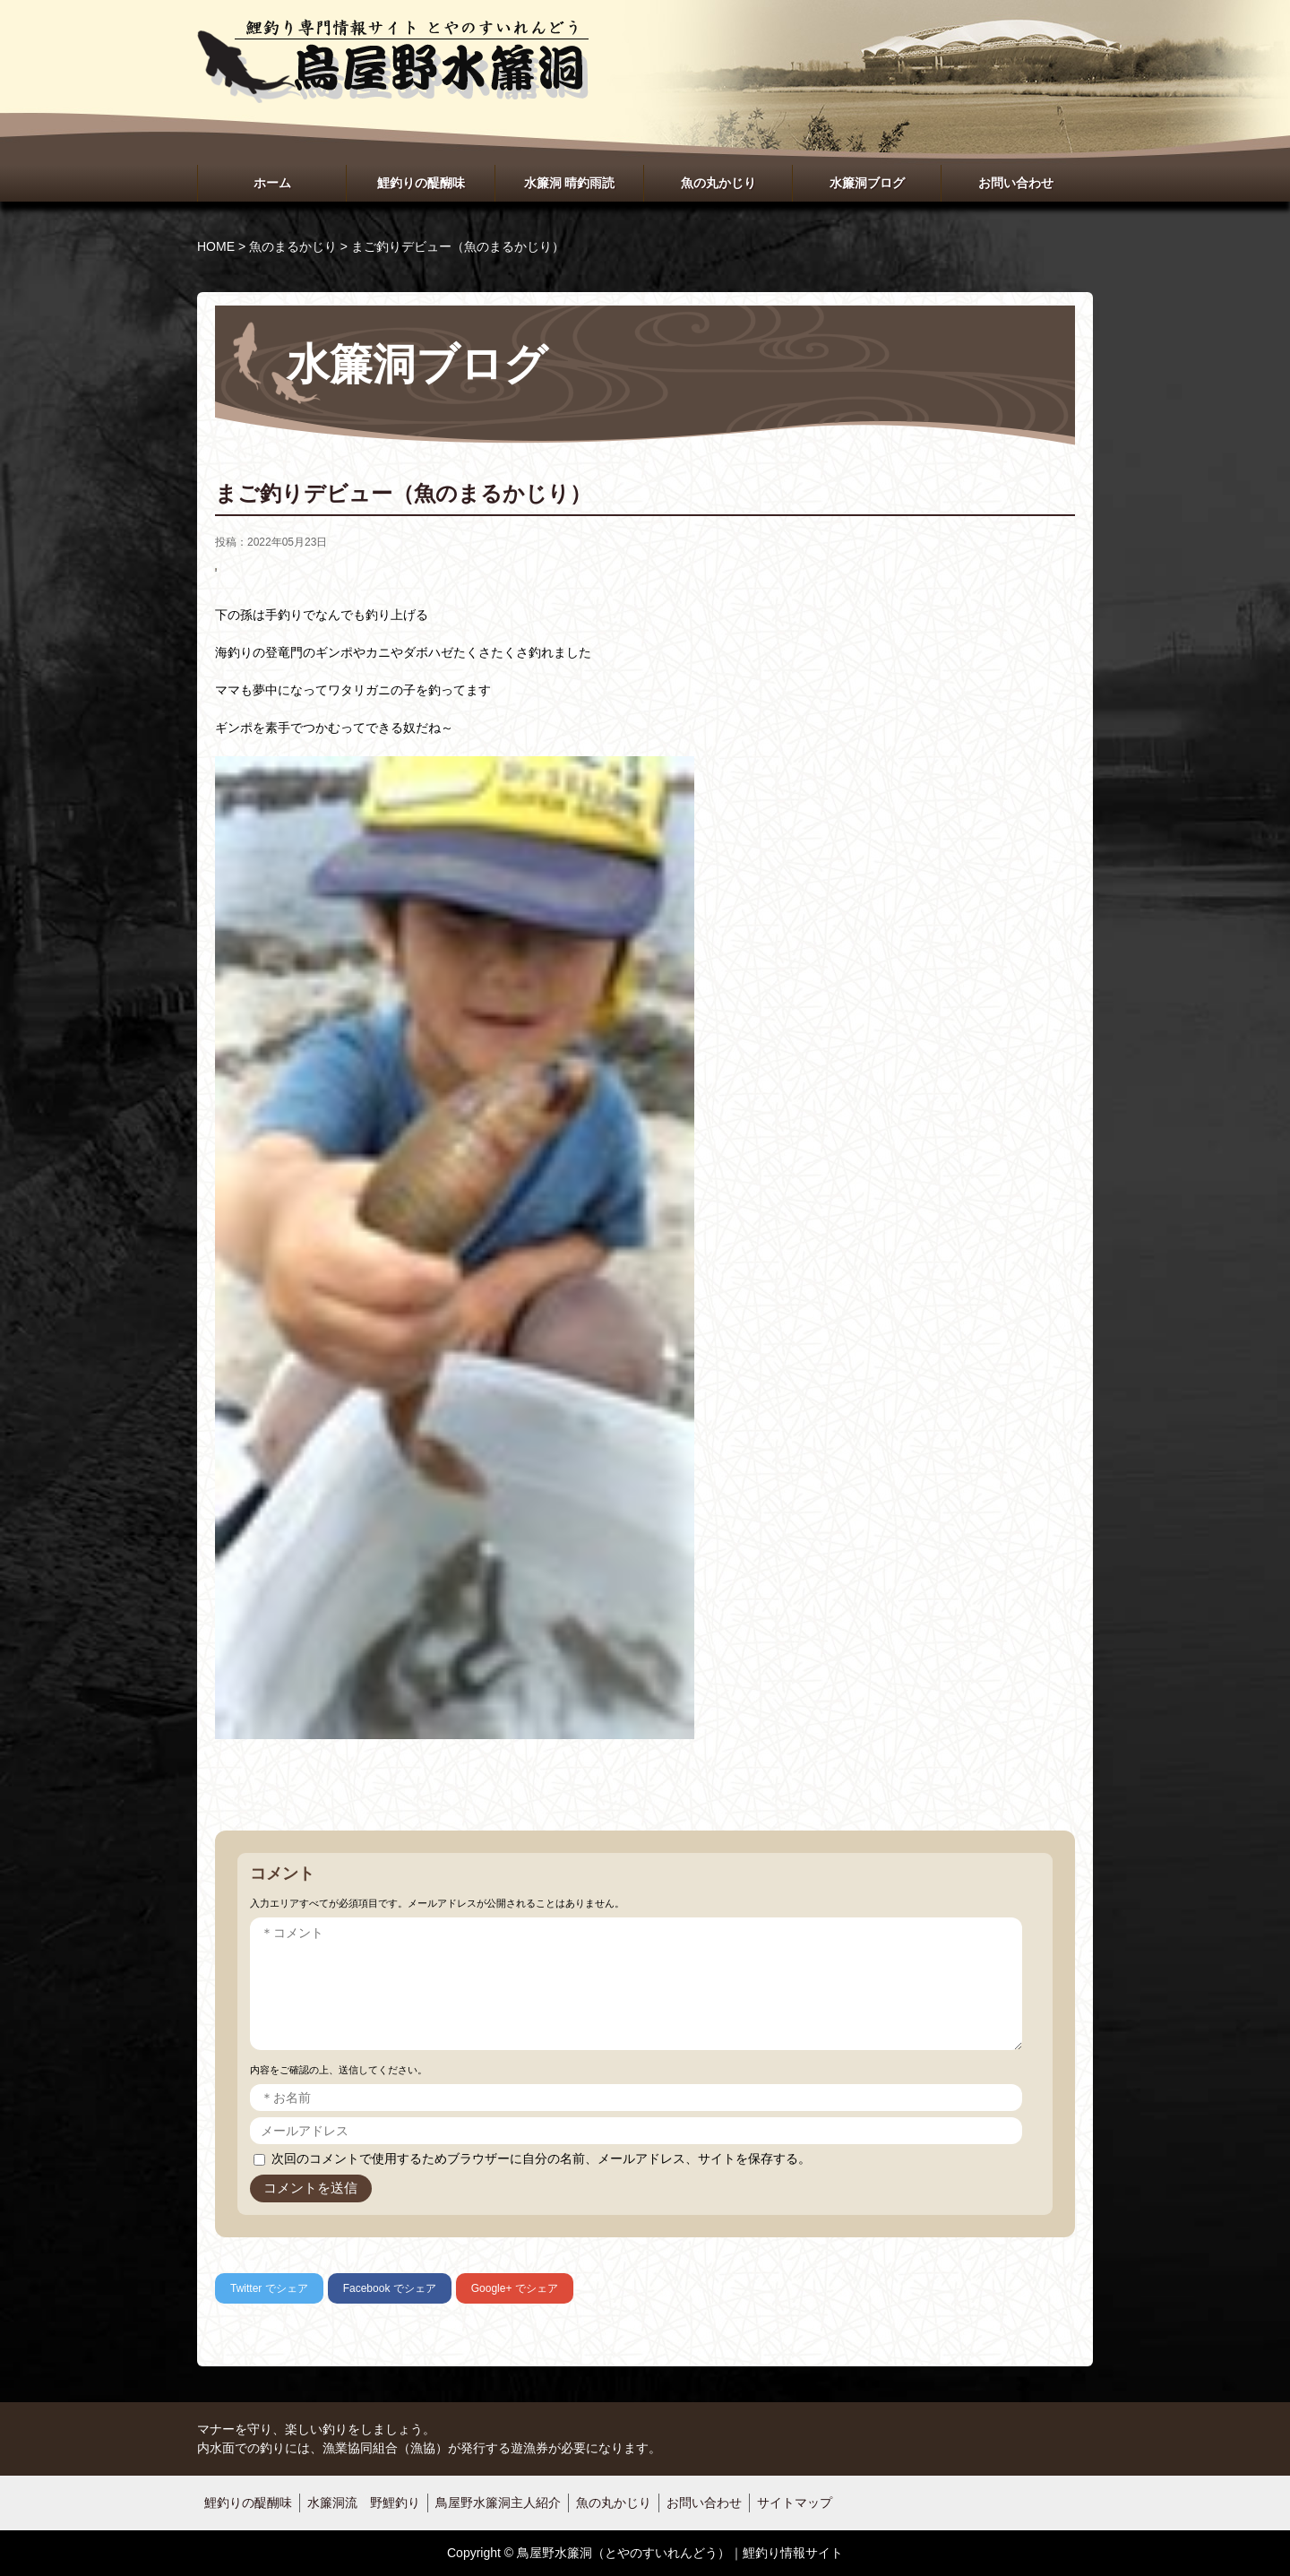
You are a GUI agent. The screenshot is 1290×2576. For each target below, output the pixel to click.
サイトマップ (794, 2502)
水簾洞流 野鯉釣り (363, 2502)
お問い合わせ (1016, 183)
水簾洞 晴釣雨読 (569, 183)
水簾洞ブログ (867, 183)
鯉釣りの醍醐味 (421, 183)
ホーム (272, 183)
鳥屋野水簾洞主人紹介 (498, 2502)
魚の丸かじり (718, 183)
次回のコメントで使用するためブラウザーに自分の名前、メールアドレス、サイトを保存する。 (541, 2158)
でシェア (269, 2288)
